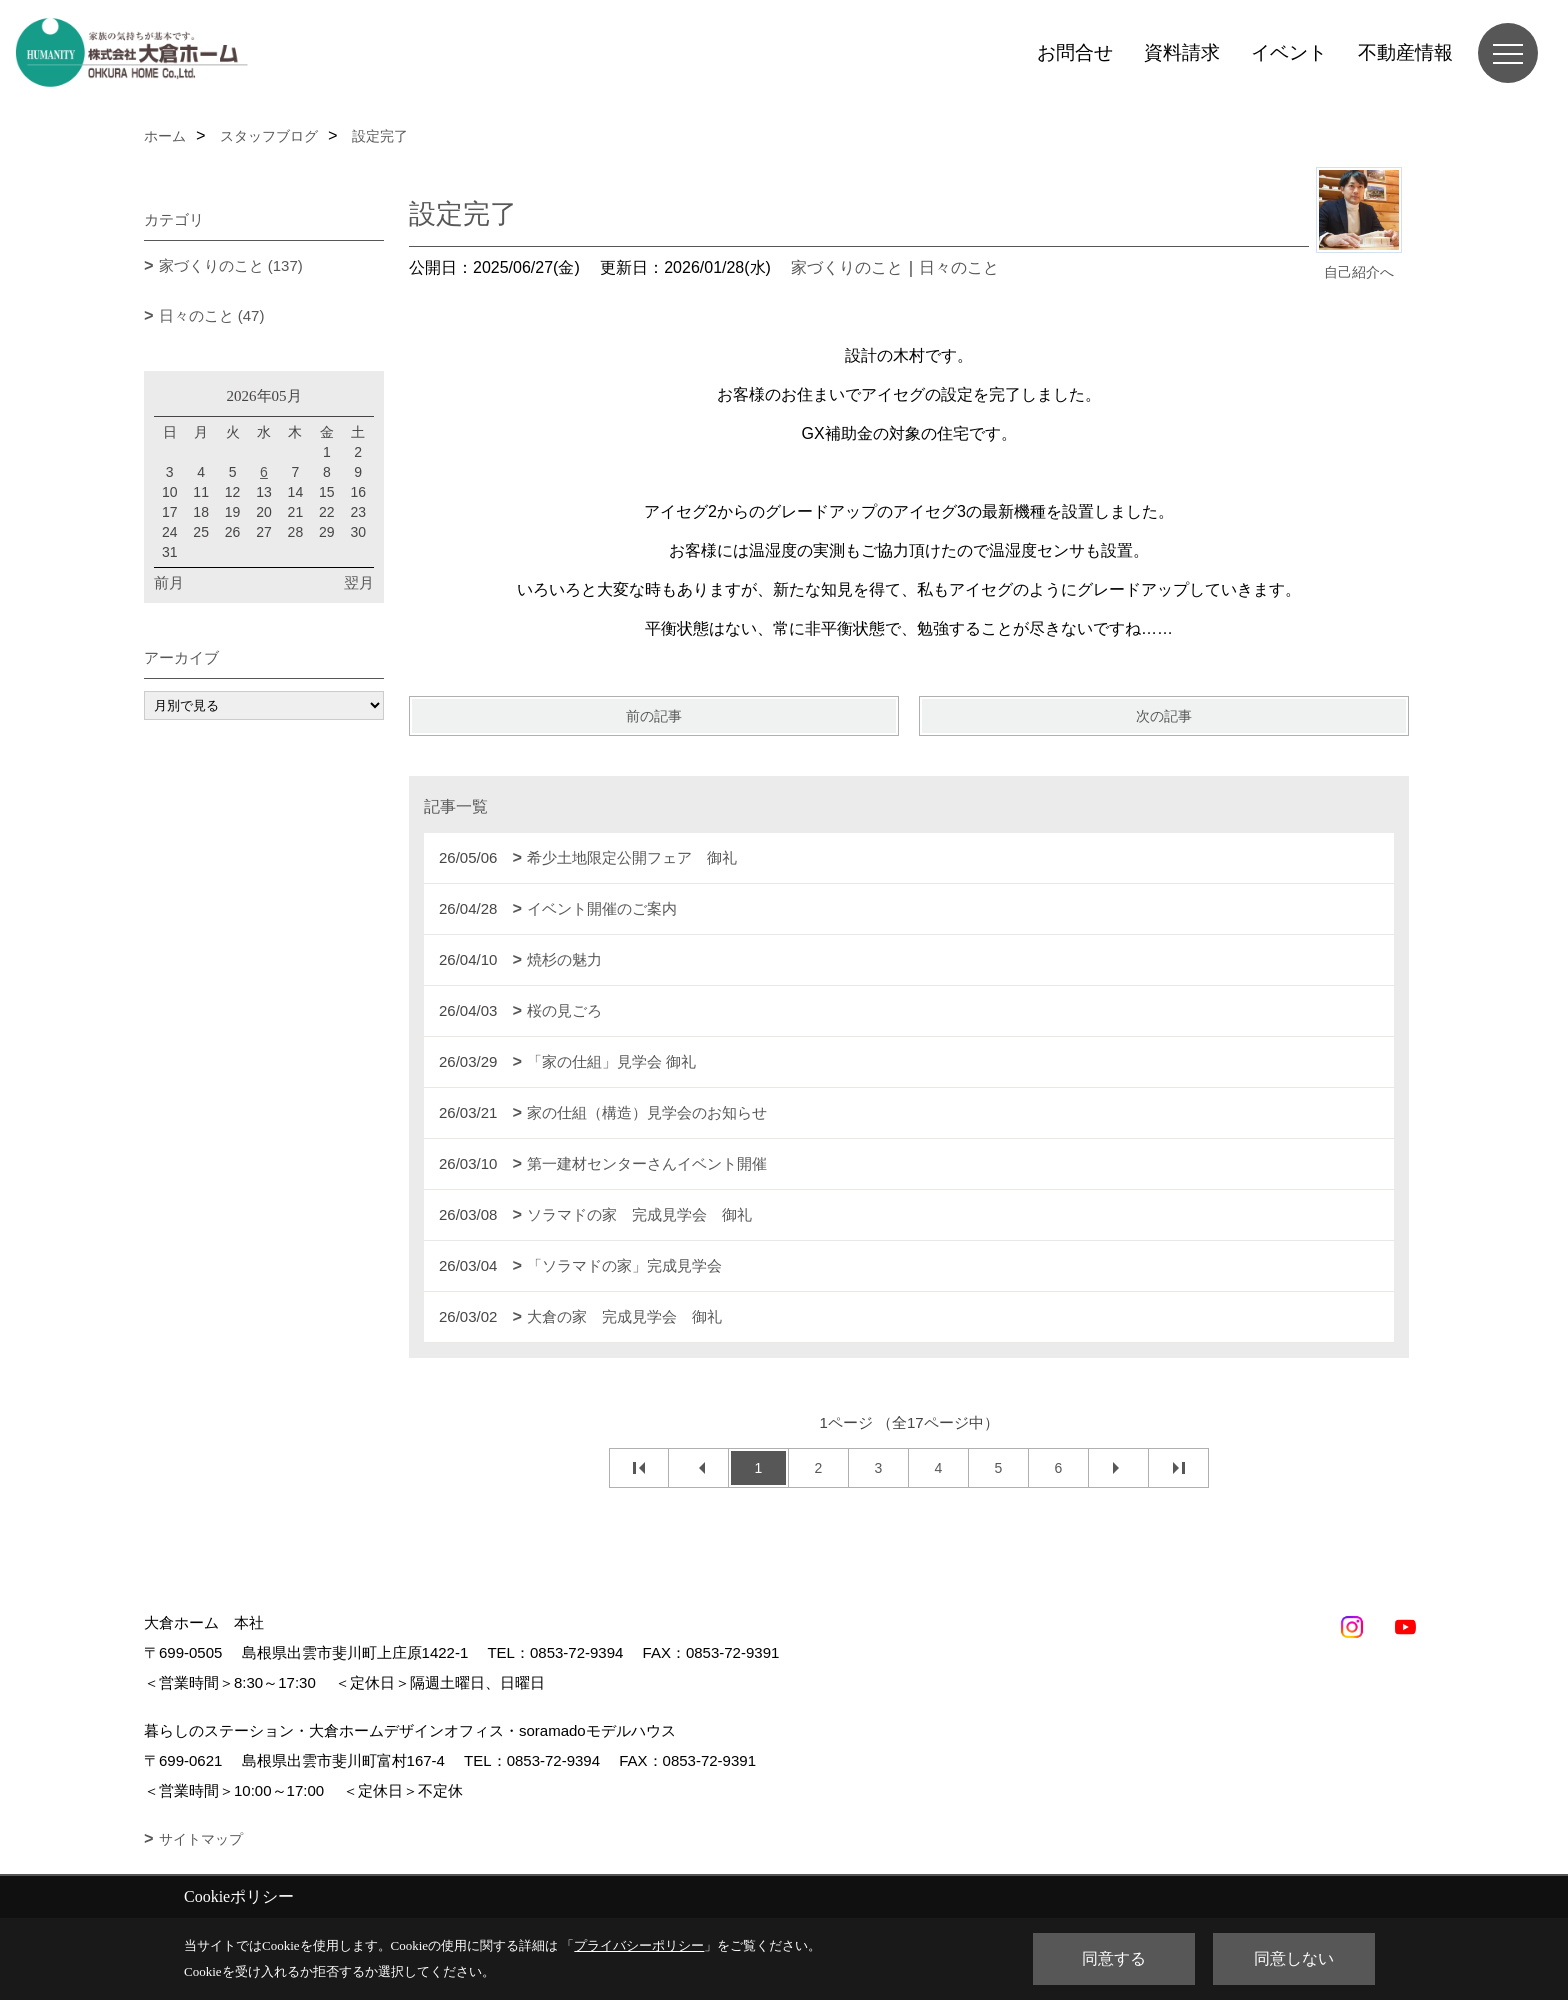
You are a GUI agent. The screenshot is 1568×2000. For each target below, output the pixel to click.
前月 (169, 582)
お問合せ (1075, 52)
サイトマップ (201, 1839)
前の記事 (654, 716)
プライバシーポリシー (639, 1945)
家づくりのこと (847, 267)
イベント (1289, 52)
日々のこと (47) (212, 315)
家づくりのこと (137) (231, 265)
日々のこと (959, 267)
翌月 (359, 582)
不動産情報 (1405, 52)
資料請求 (1182, 52)
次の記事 (1164, 716)
